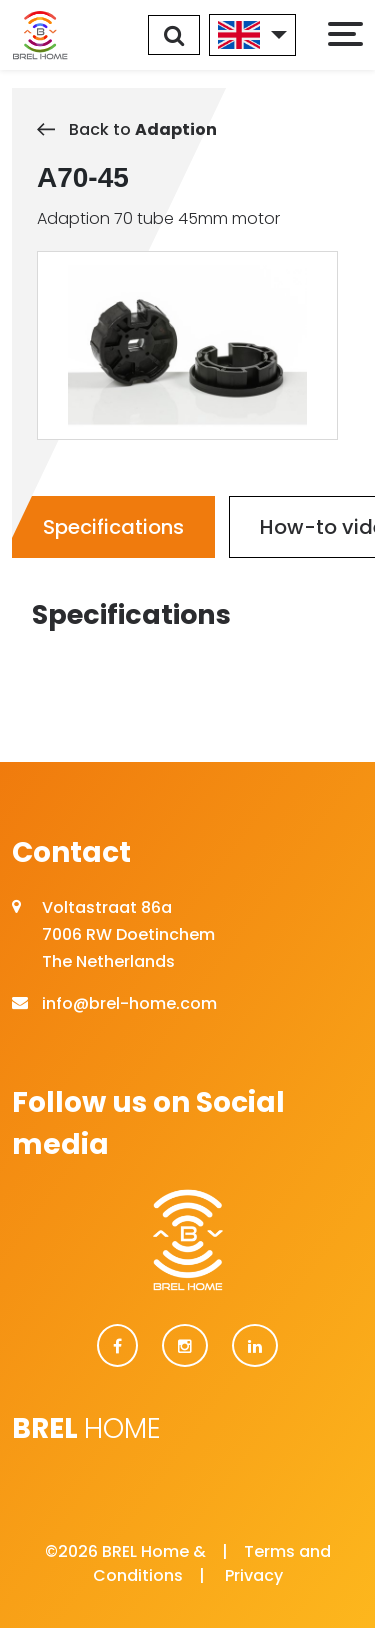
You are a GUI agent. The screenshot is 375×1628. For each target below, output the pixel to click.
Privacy (254, 1575)
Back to (127, 129)
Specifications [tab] (113, 527)
